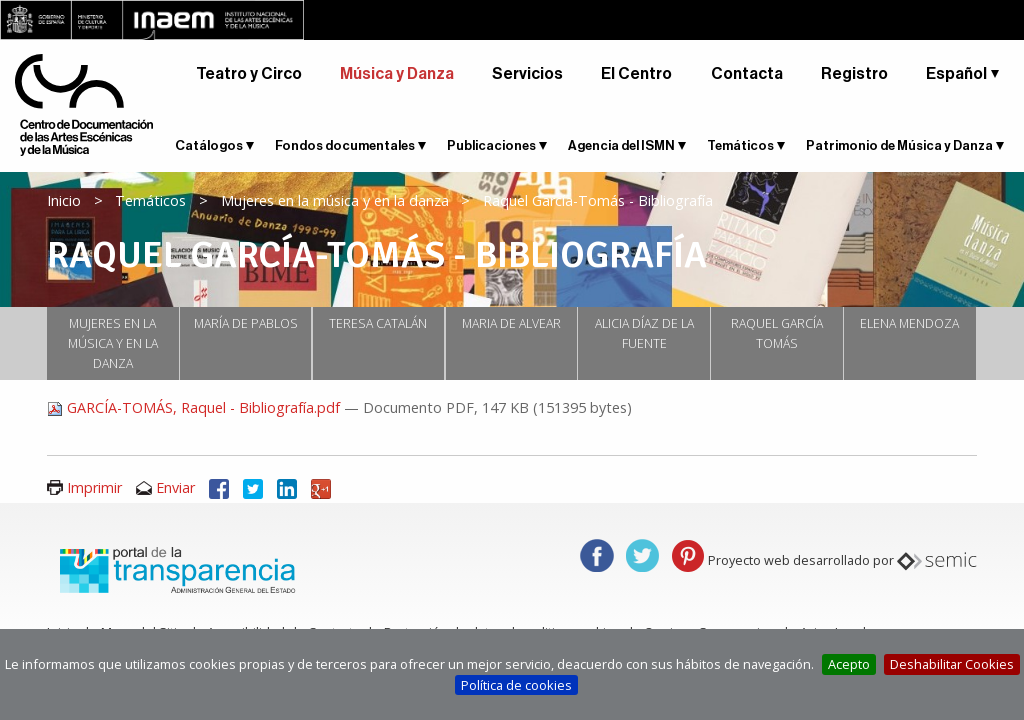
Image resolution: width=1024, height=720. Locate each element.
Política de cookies (516, 685)
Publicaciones (491, 145)
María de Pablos (246, 323)
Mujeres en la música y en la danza (335, 200)
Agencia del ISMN (621, 145)
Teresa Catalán (378, 323)
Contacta (747, 74)
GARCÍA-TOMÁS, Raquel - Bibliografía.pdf (195, 407)
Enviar (175, 487)
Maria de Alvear (511, 323)
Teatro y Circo (249, 74)
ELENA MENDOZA (909, 323)
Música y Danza (397, 74)
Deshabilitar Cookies (952, 664)
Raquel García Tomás (777, 333)
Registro (854, 74)
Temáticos (740, 145)
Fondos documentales (345, 145)
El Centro (636, 74)
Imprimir (94, 487)
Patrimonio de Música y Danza (899, 145)
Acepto (849, 664)
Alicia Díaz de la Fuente (644, 333)
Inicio (64, 200)
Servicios (527, 74)
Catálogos (209, 145)
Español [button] (956, 74)
